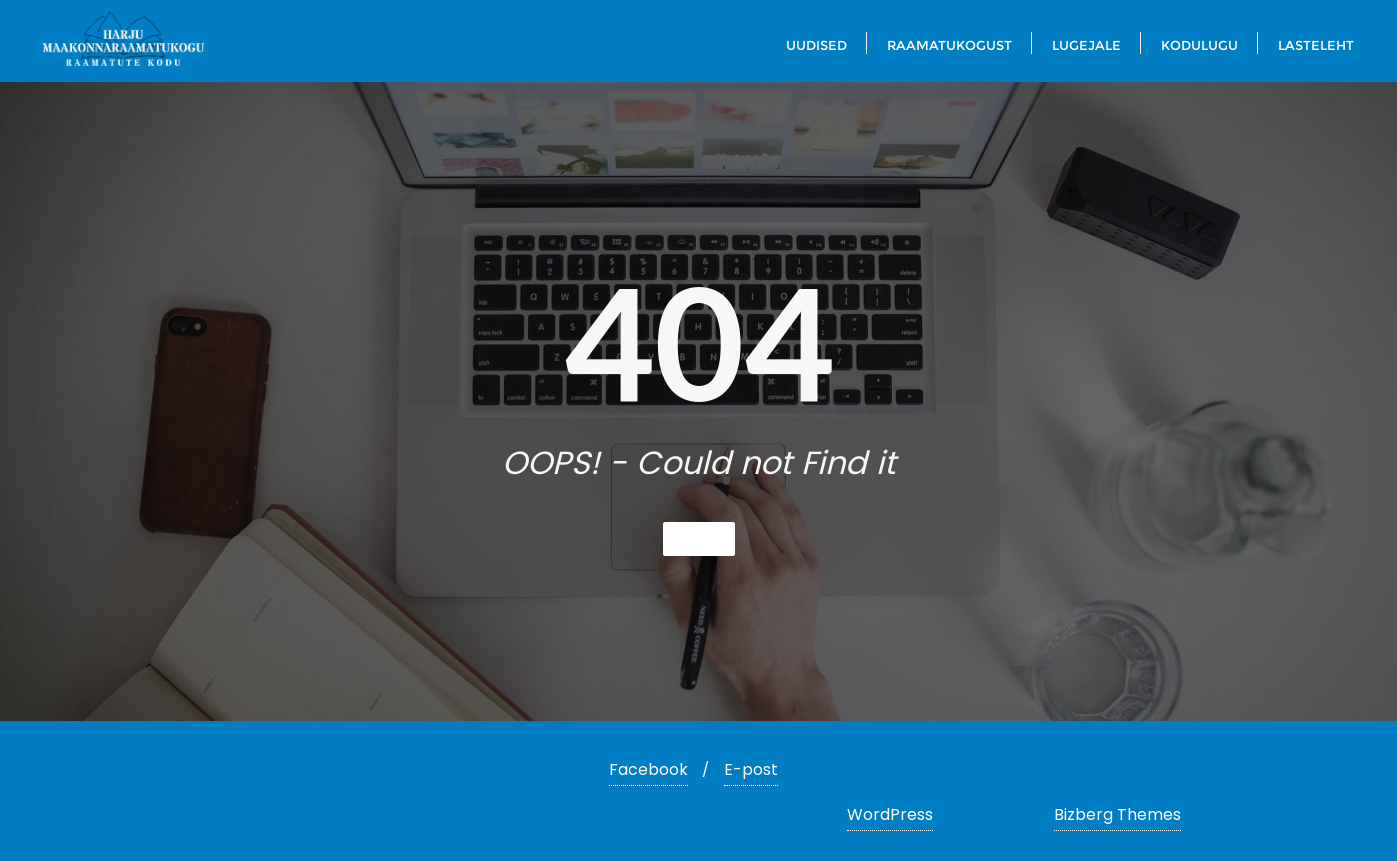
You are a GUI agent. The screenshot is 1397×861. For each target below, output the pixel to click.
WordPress (890, 814)
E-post (751, 769)
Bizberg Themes (1117, 814)
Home (699, 539)
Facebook (648, 769)
